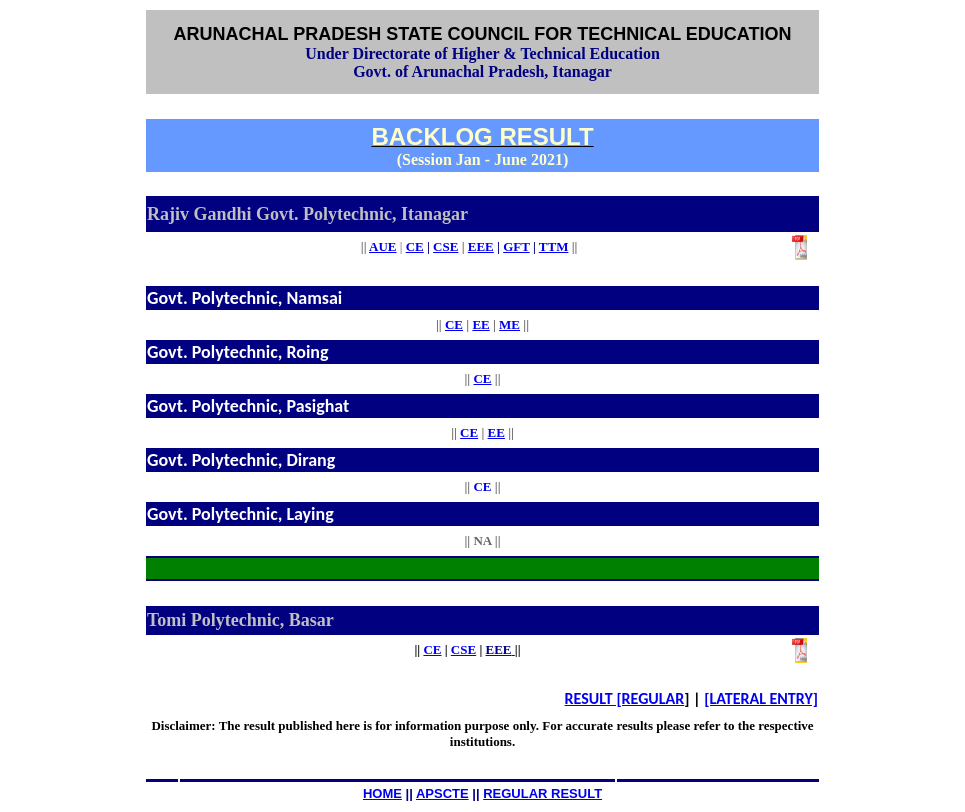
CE (415, 246)
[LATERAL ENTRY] (761, 698)
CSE (463, 649)
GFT (516, 246)
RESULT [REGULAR (625, 698)
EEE (481, 246)
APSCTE (442, 793)
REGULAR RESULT (542, 793)
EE (480, 324)
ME (509, 324)
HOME (382, 793)
